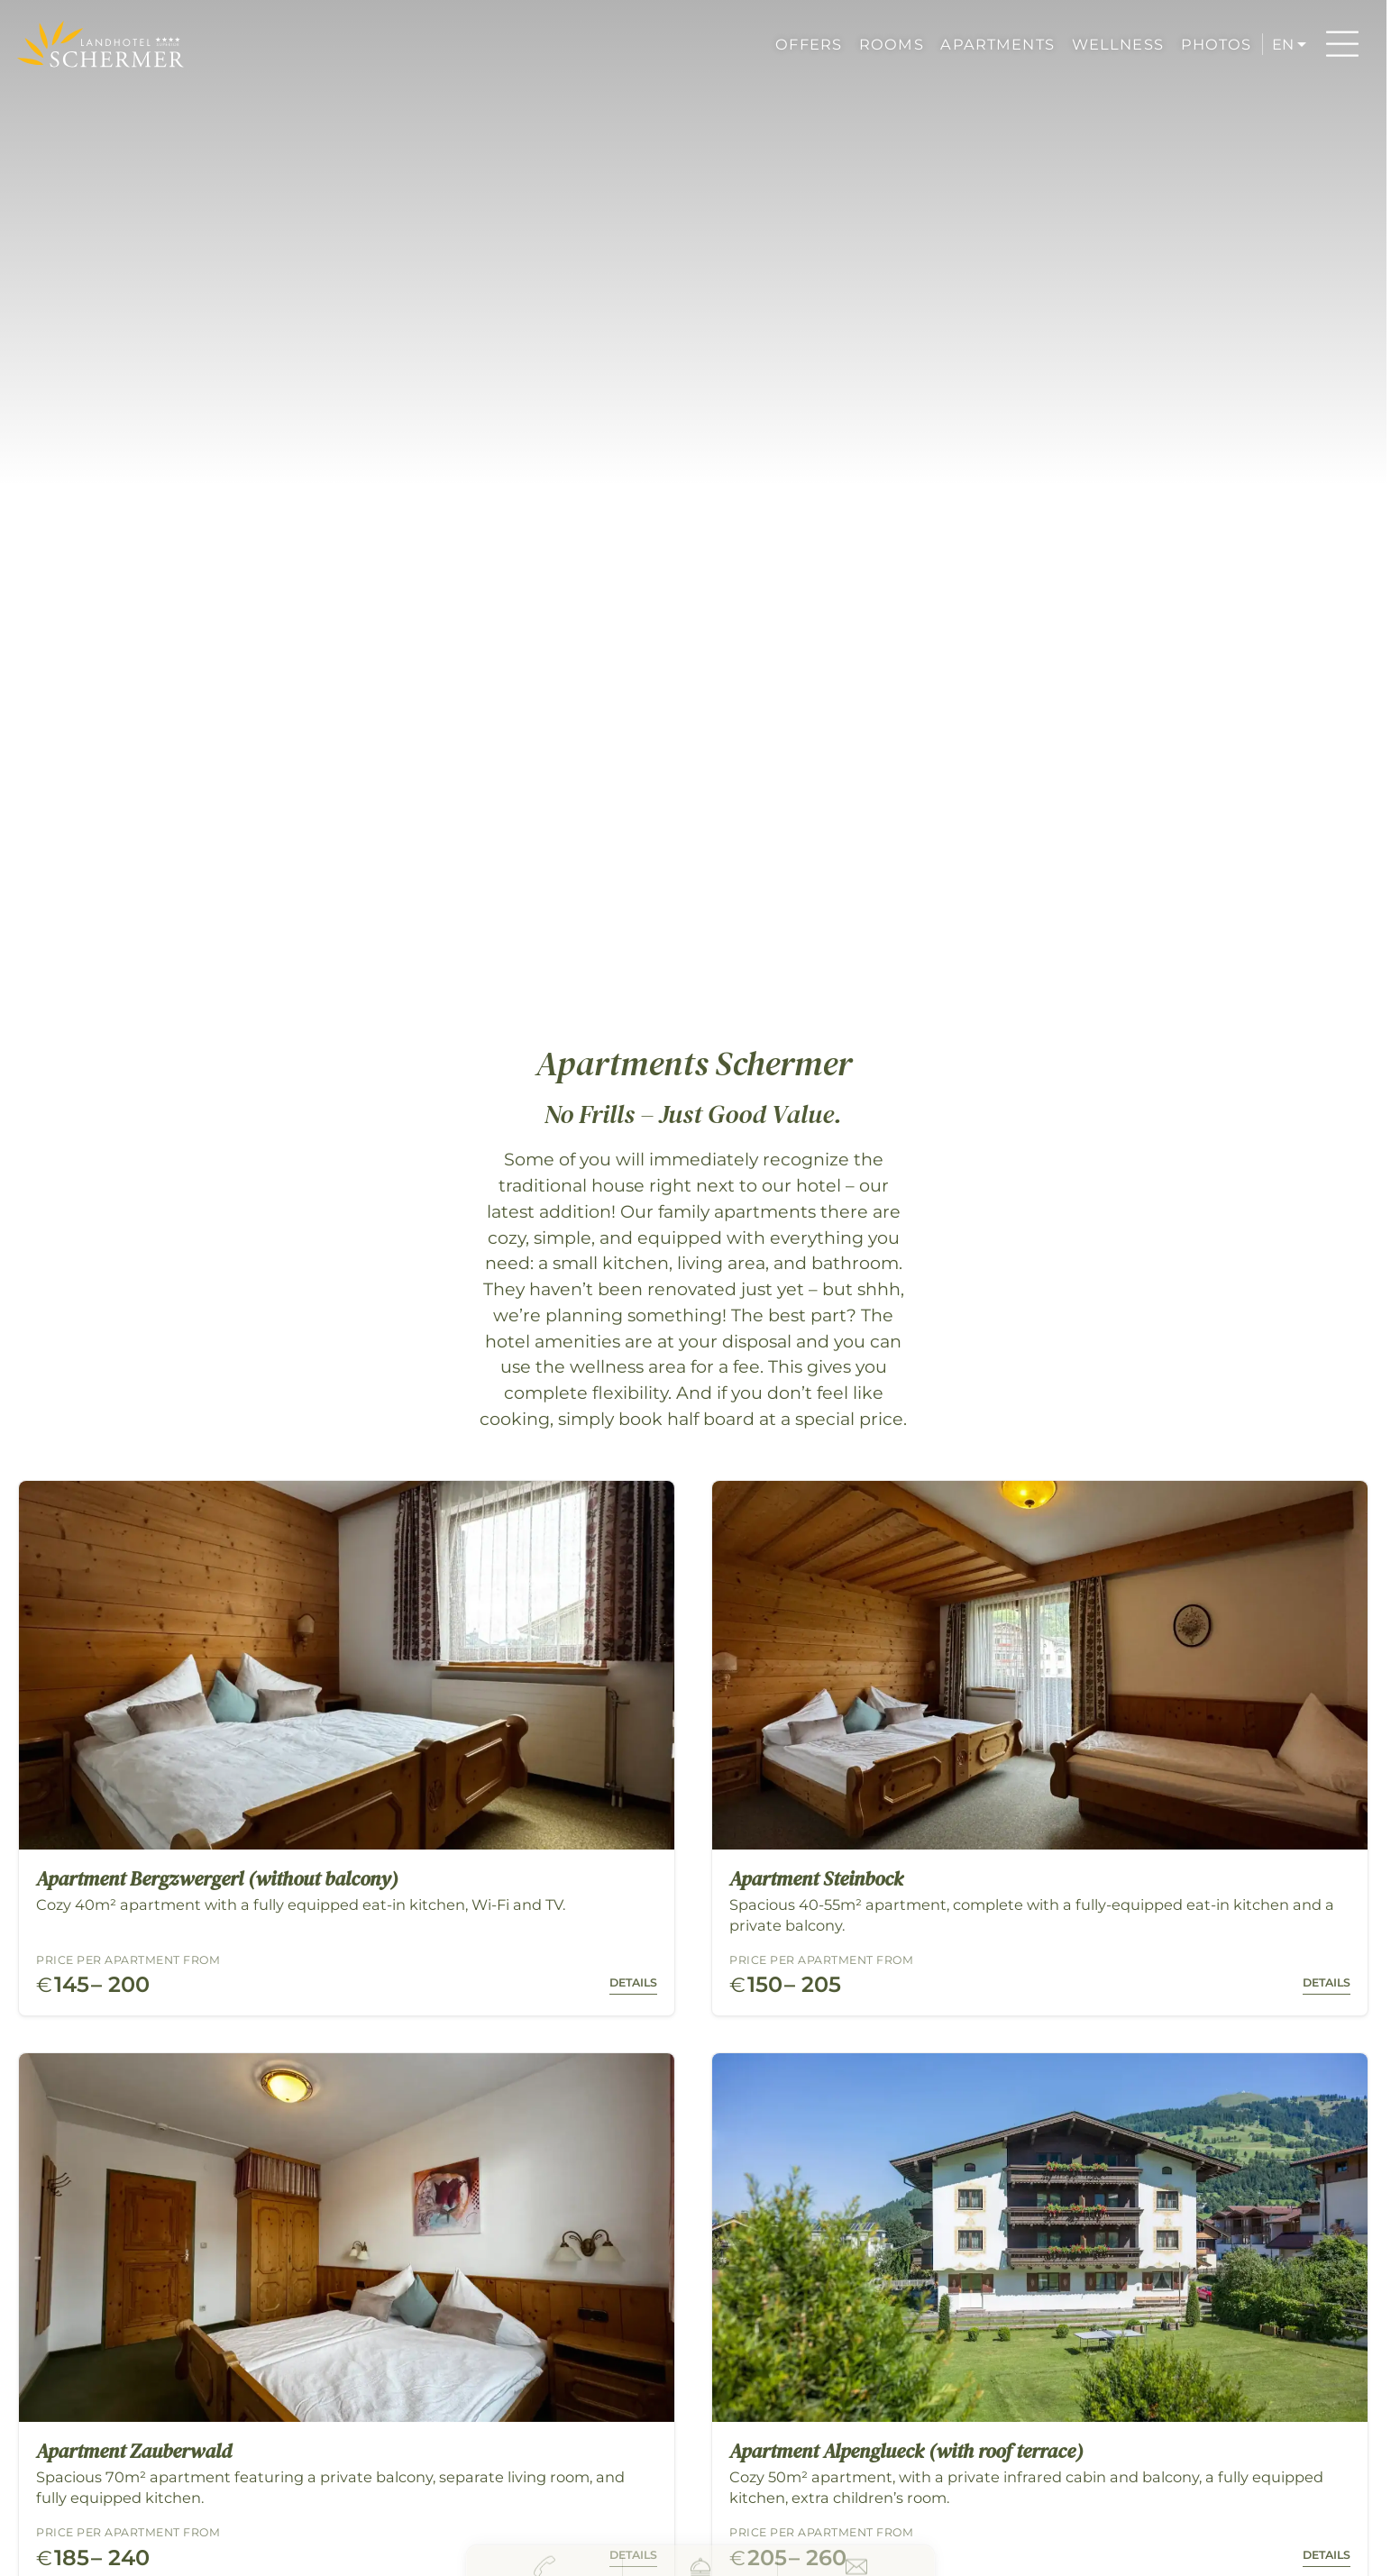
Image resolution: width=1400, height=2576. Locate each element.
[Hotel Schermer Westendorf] (100, 44)
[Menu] (1342, 44)
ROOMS (891, 44)
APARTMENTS (997, 44)
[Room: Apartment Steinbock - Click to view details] (1039, 1748)
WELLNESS (1118, 44)
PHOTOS (1216, 44)
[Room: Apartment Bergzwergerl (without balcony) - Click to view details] (346, 1748)
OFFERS (808, 44)
